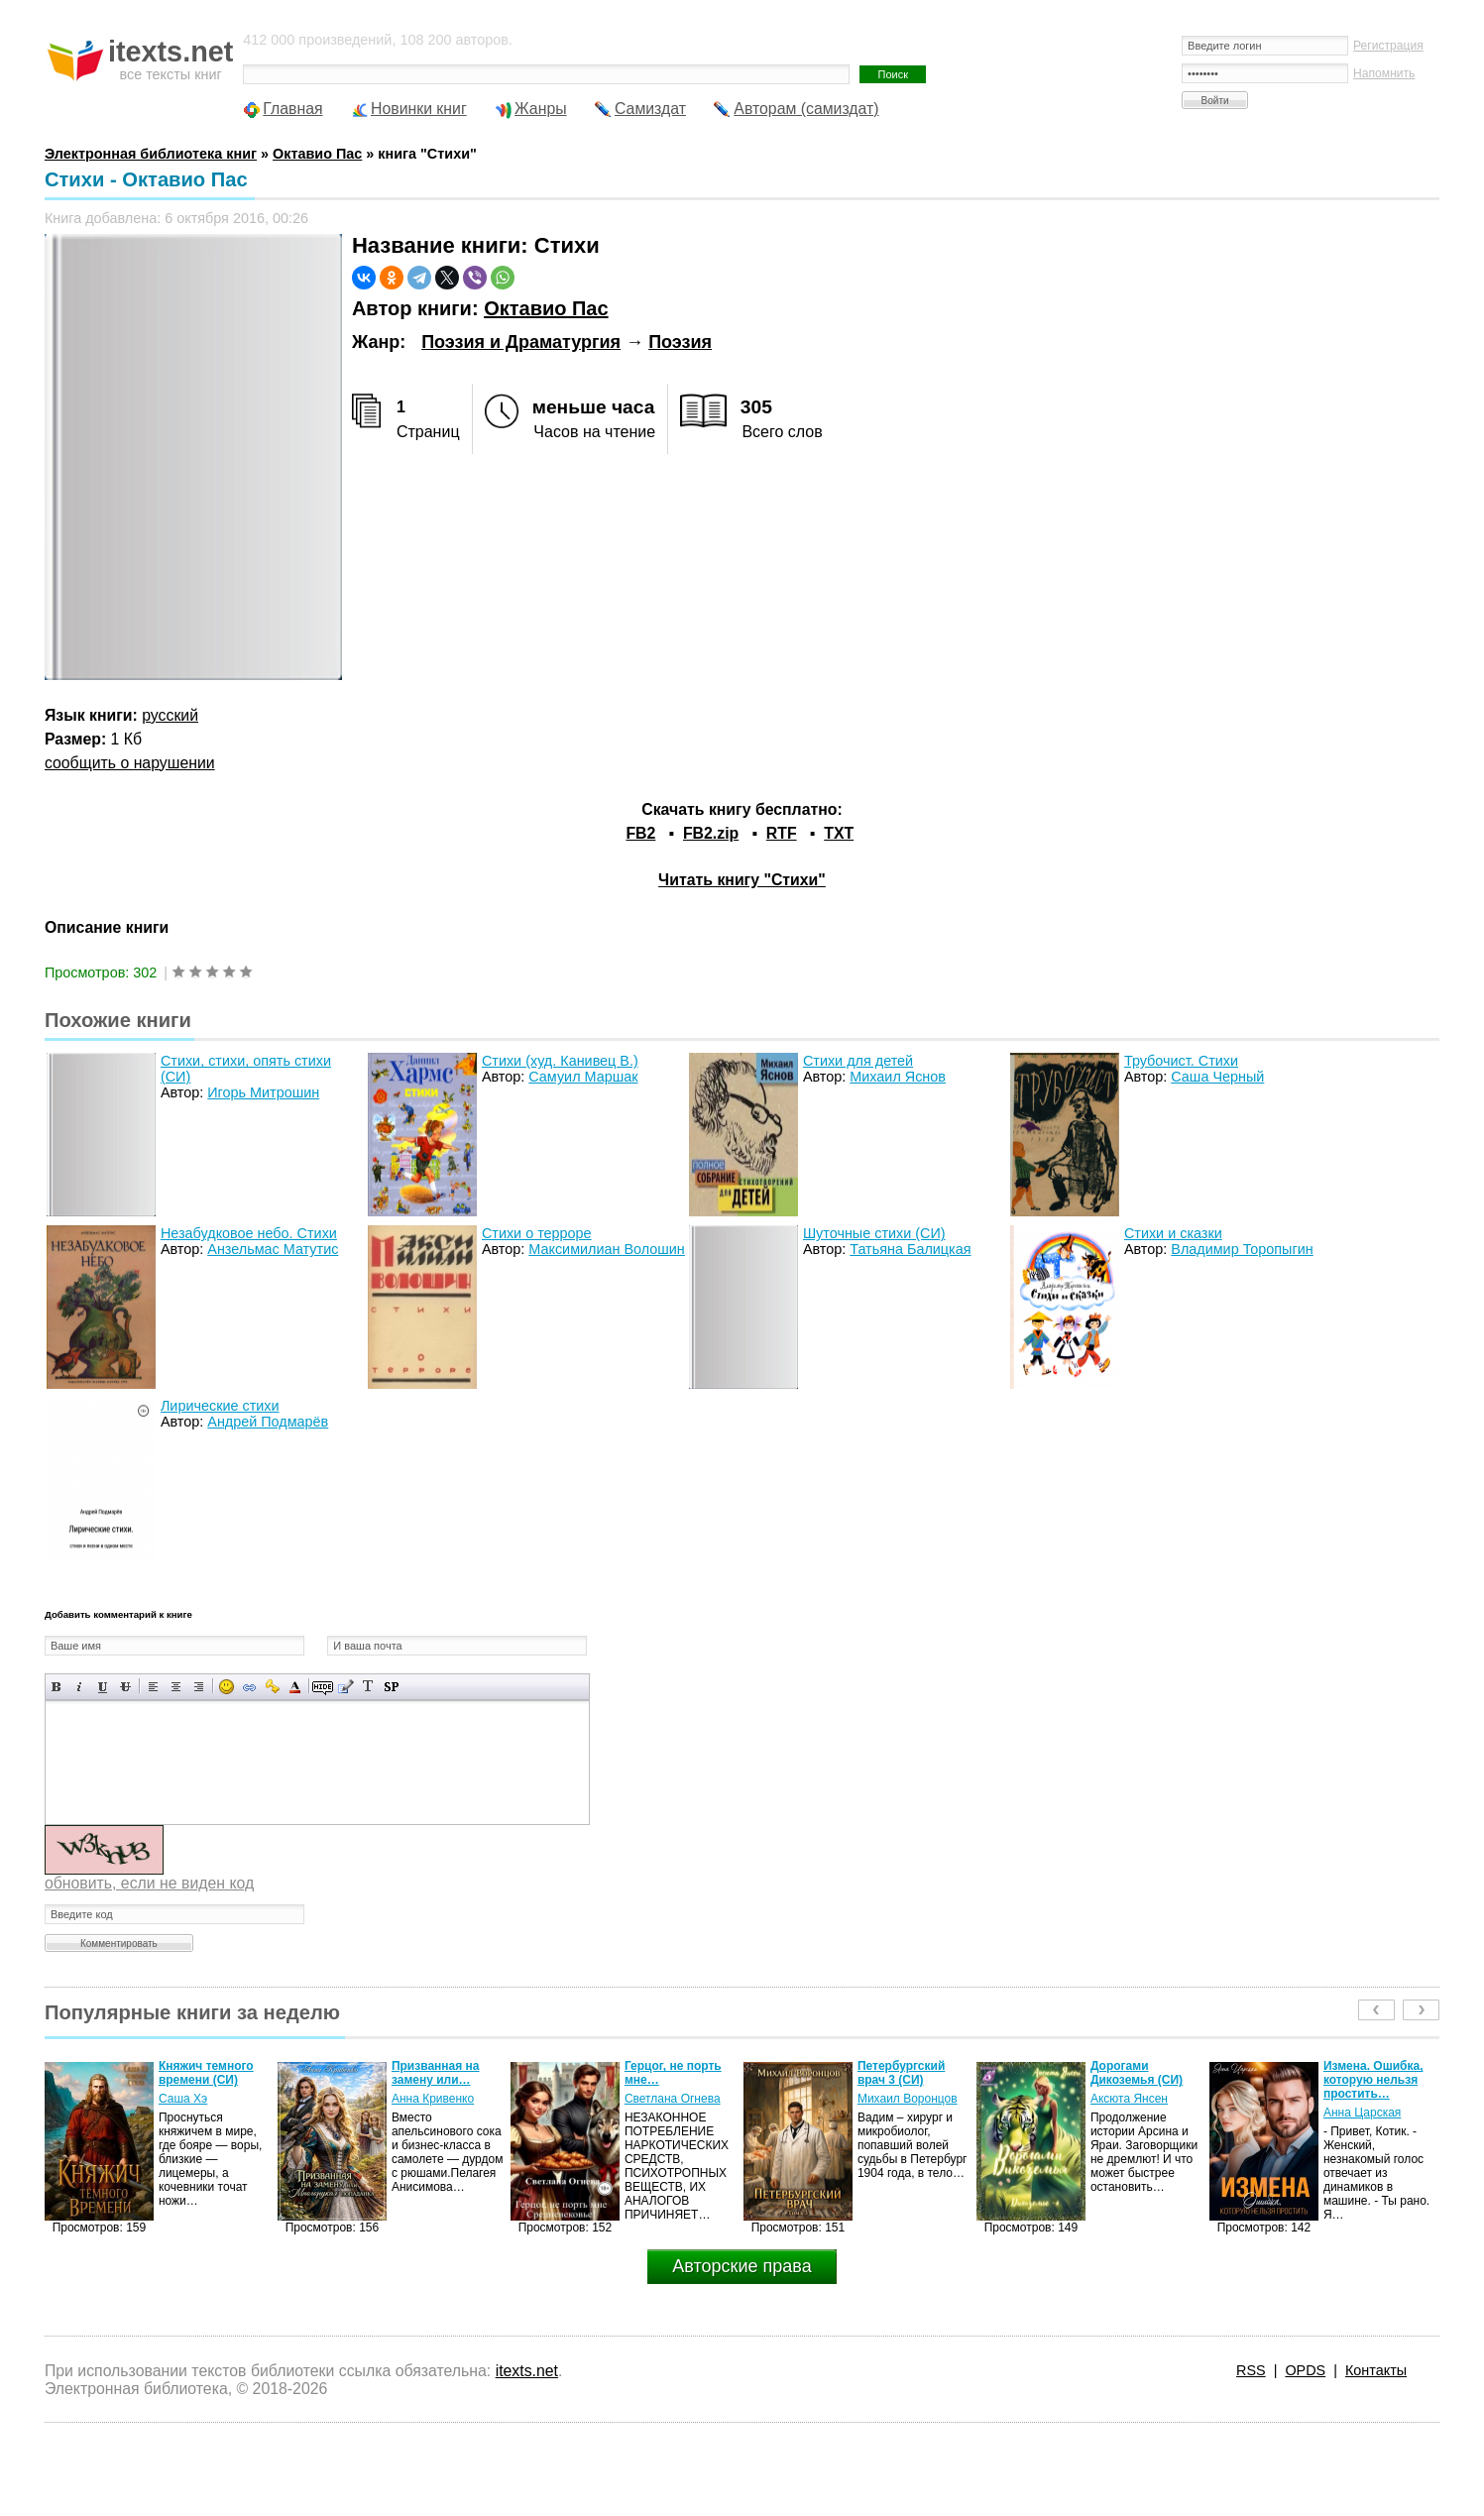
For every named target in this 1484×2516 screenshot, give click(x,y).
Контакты (1376, 2370)
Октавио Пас (546, 308)
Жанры (540, 108)
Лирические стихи (220, 1406)
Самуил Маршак (582, 1077)
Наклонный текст (79, 1686)
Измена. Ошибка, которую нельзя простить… (1373, 2080)
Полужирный (57, 1686)
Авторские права (741, 2266)
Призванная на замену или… (436, 2073)
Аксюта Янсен (1129, 2099)
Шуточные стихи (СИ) (874, 1233)
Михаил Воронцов (907, 2099)
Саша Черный (1217, 1077)
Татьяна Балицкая (910, 1249)
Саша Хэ (183, 2099)
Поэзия (680, 342)
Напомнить (1384, 73)
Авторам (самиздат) (806, 108)
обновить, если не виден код (149, 1883)
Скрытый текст (322, 1686)
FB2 (640, 833)
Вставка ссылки (249, 1686)
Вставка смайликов (226, 1686)
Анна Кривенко (433, 2099)
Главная (292, 108)
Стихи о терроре (537, 1233)
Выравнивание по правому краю (198, 1686)
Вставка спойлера (391, 1686)
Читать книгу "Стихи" (742, 879)
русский (170, 715)
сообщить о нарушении (130, 762)
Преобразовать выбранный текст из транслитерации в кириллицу (368, 1686)
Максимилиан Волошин (606, 1249)
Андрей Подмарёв (267, 1422)
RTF (781, 833)
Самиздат (650, 108)
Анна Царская (1362, 2112)
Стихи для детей (858, 1061)
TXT (839, 833)
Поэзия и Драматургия (521, 342)
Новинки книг (419, 108)
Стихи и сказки (1173, 1233)
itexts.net (527, 2370)
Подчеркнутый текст (102, 1686)
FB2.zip (711, 833)
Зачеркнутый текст (125, 1686)
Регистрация (1388, 46)
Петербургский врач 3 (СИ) (901, 2073)
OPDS (1305, 2370)
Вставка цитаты (345, 1686)
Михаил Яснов (898, 1077)
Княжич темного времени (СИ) (206, 2073)
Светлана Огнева (673, 2099)
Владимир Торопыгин (1242, 1249)
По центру (176, 1686)
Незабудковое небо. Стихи (249, 1233)
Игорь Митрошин (263, 1092)
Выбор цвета (295, 1686)
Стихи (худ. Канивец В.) (560, 1061)
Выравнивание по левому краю (153, 1686)
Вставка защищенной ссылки (272, 1686)
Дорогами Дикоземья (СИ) (1136, 2073)
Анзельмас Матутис (272, 1249)
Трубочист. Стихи (1181, 1061)
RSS (1251, 2370)
